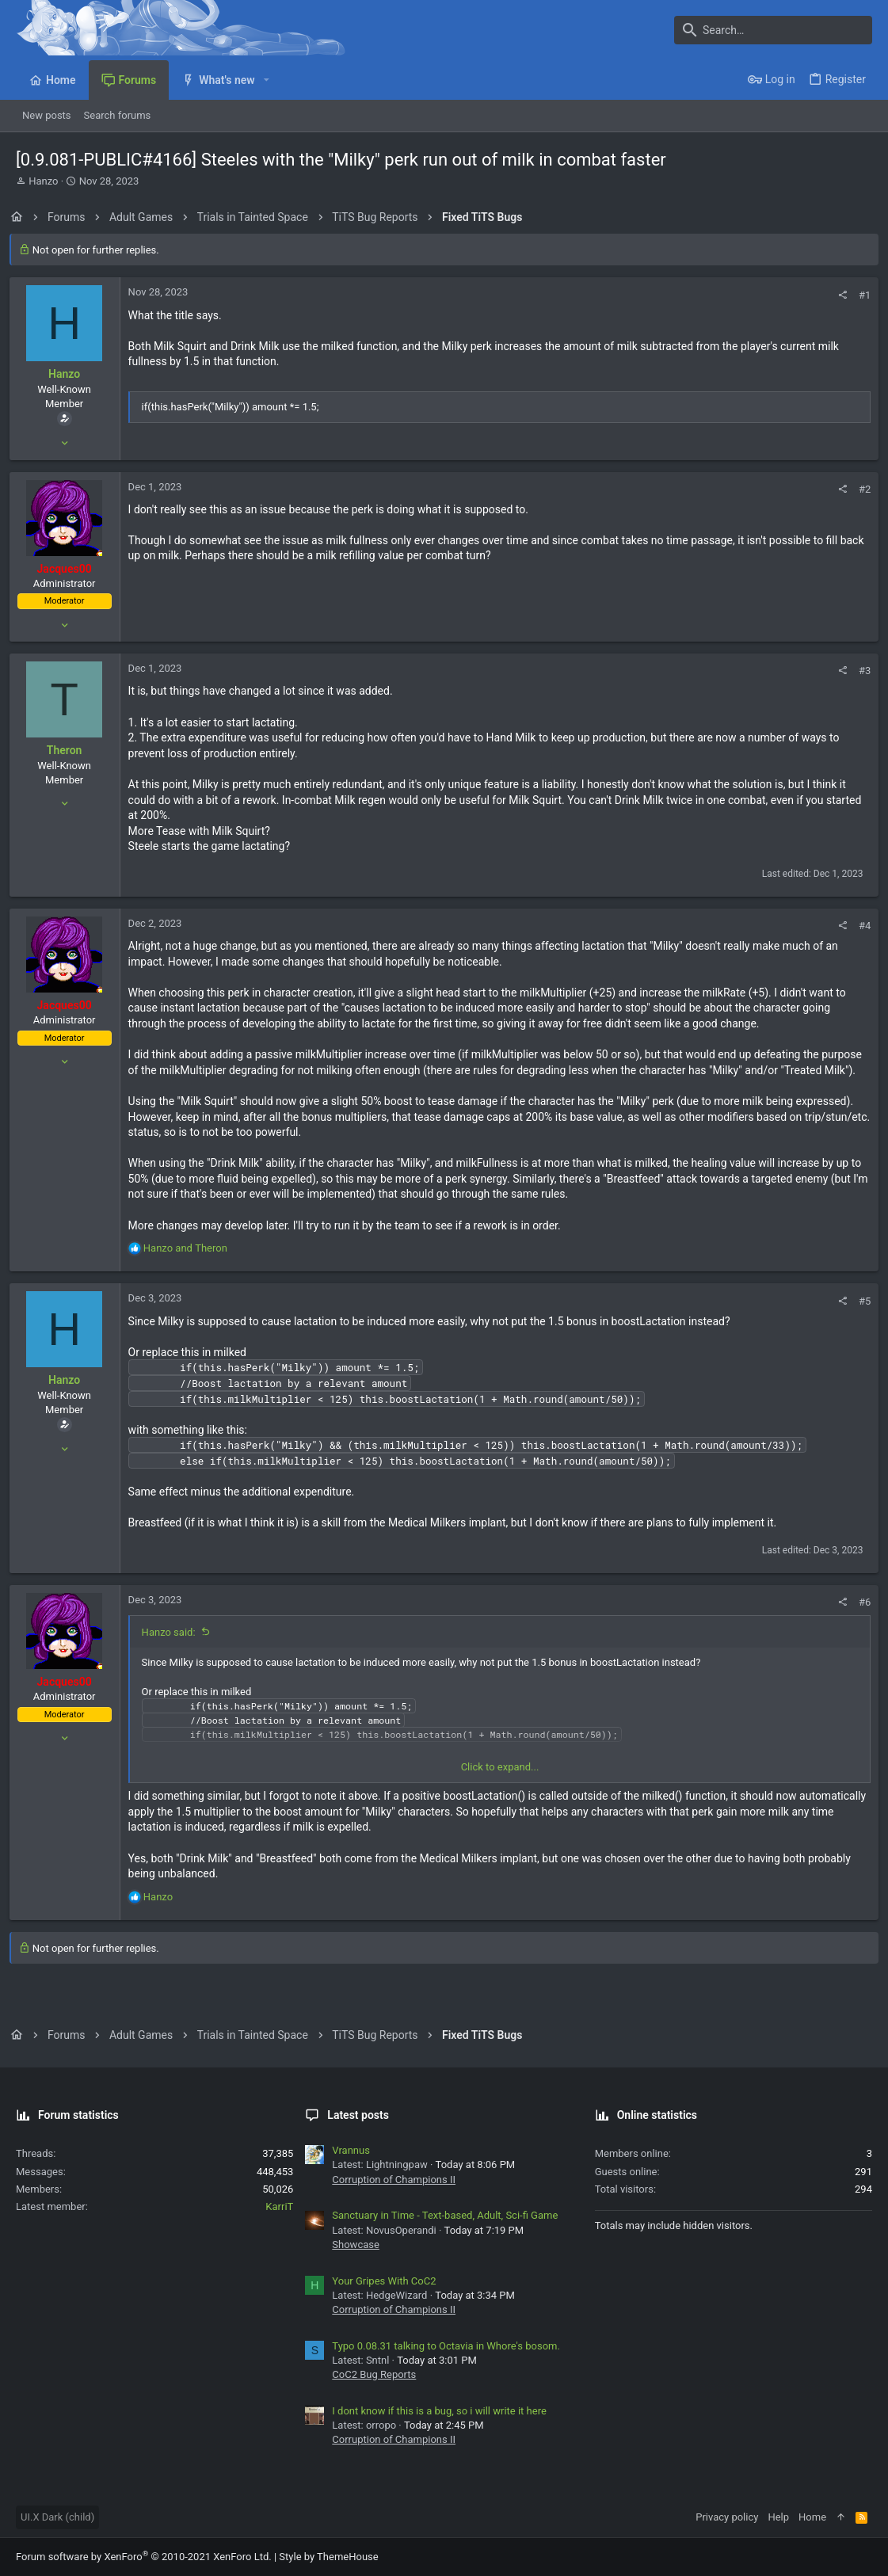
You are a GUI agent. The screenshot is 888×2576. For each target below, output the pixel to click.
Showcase (355, 2244)
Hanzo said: (175, 1648)
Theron (71, 750)
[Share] (836, 295)
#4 (858, 926)
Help (778, 2517)
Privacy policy (727, 2517)
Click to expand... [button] (500, 1783)
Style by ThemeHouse (328, 2557)
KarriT (279, 2206)
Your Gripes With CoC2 (384, 2281)
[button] (266, 80)
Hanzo (43, 181)
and (192, 1264)
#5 (858, 1316)
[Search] (773, 30)
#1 (858, 295)
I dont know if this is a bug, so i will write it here (439, 2411)
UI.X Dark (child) (57, 2517)
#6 (858, 1618)
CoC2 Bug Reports (374, 2374)
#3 (858, 670)
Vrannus (351, 2150)
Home (812, 2517)
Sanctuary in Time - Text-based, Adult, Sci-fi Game (445, 2215)
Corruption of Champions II (393, 2179)
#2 (858, 489)
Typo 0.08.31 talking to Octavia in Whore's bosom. (446, 2346)
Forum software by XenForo (144, 2557)
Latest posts (358, 2115)
